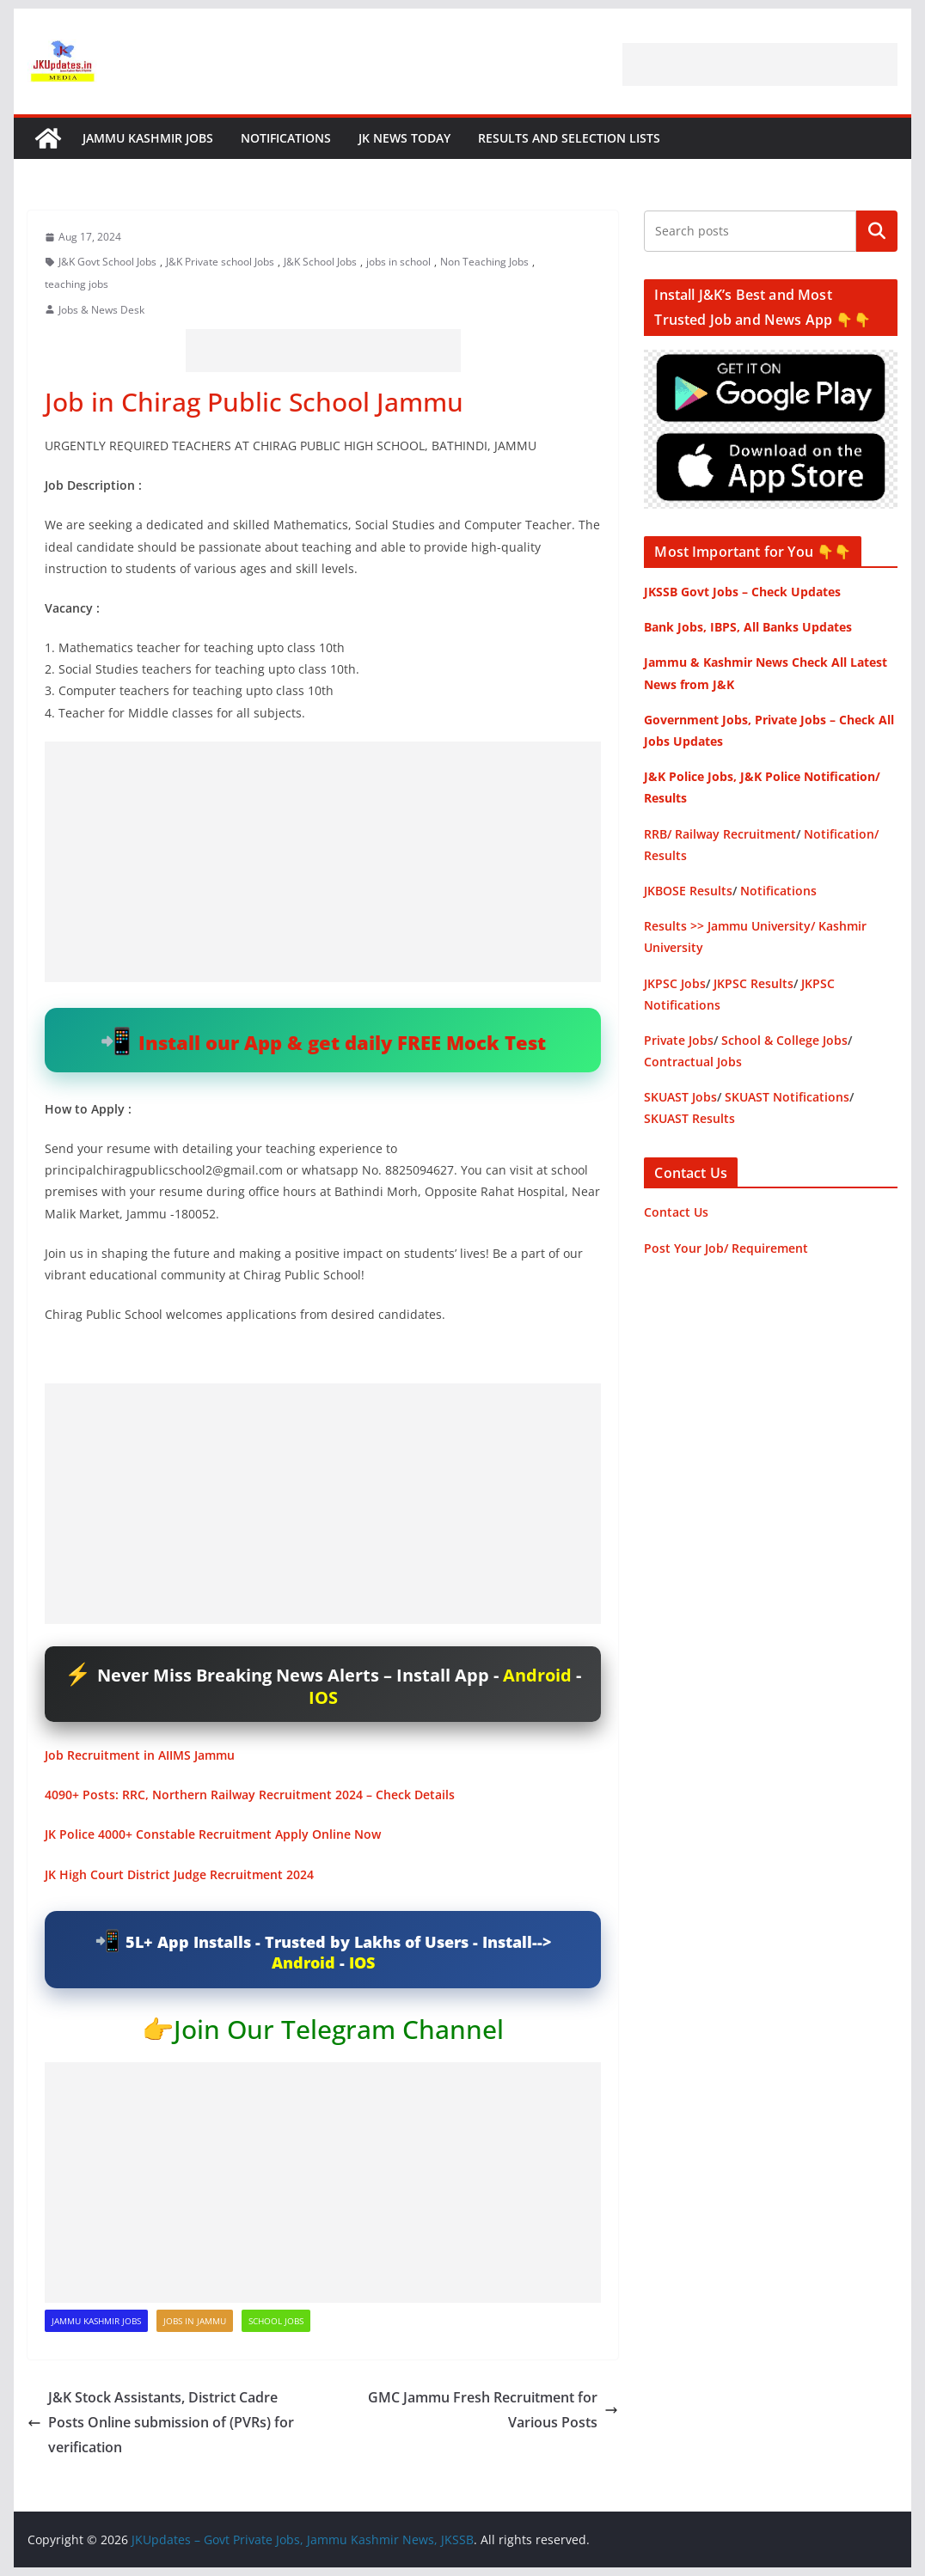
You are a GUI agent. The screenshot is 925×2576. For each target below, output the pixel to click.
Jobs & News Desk (101, 309)
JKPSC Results (753, 983)
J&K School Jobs (320, 261)
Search (876, 231)
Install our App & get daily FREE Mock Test (342, 1042)
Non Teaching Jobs (484, 261)
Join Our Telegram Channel (339, 2029)
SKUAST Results (689, 1118)
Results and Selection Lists (569, 138)
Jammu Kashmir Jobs (148, 138)
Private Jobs (679, 1040)
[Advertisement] (759, 64)
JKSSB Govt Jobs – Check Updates (742, 591)
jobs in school (398, 261)
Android (537, 1675)
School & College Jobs (784, 1040)
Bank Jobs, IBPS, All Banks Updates (748, 627)
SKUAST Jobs (680, 1097)
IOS (323, 1697)
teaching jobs (76, 284)
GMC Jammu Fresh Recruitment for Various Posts (493, 2410)
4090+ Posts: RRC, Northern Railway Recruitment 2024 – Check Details (250, 1794)
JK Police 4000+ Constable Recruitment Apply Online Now (213, 1834)
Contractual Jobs (693, 1061)
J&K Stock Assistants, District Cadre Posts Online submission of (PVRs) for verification (161, 2422)
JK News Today (404, 138)
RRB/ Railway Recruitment (720, 834)
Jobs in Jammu (194, 2321)
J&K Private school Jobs (220, 261)
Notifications (286, 138)
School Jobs (275, 2321)
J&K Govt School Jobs (107, 261)
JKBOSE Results (688, 890)
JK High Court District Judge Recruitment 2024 (179, 1874)
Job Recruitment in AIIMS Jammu (140, 1755)
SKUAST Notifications (787, 1097)
